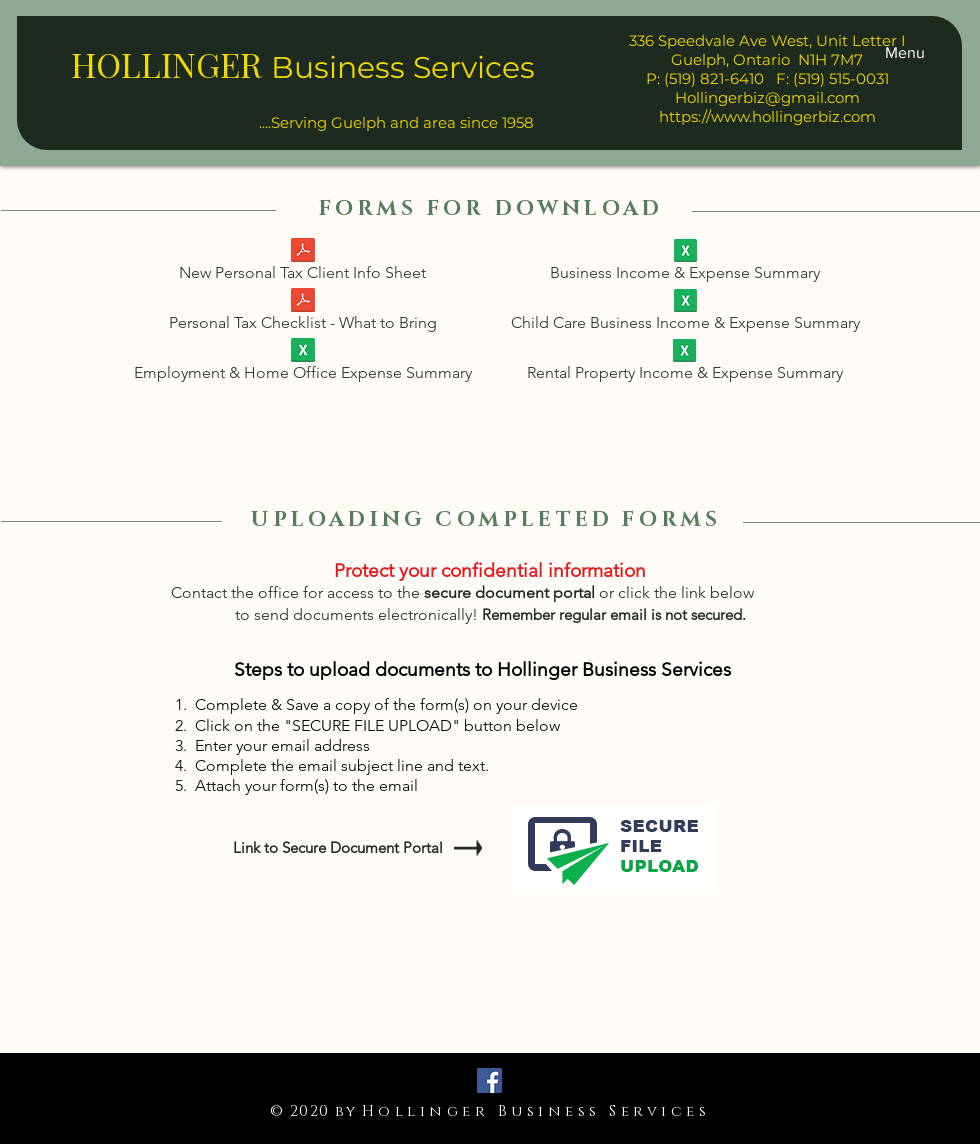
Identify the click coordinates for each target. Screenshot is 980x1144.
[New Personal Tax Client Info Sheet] (302, 263)
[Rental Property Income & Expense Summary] (684, 364)
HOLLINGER (166, 64)
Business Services (403, 67)
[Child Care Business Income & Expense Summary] (685, 314)
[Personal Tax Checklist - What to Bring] (302, 313)
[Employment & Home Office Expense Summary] (303, 363)
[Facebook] (489, 1080)
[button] (905, 52)
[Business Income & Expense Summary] (685, 264)
